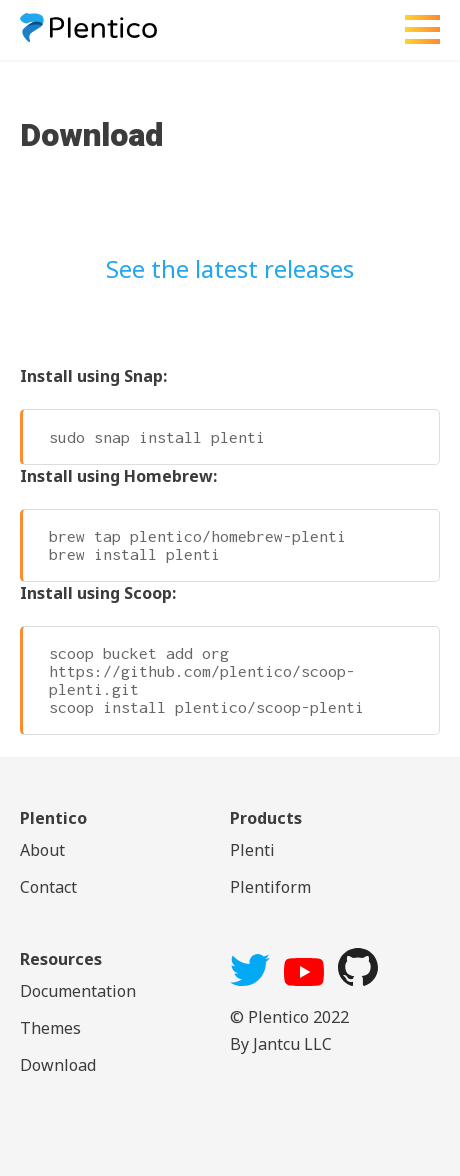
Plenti (252, 850)
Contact (48, 887)
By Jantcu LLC (281, 1044)
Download (58, 1065)
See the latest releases (230, 268)
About (42, 850)
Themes (50, 1028)
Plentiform (270, 887)
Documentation (78, 991)
